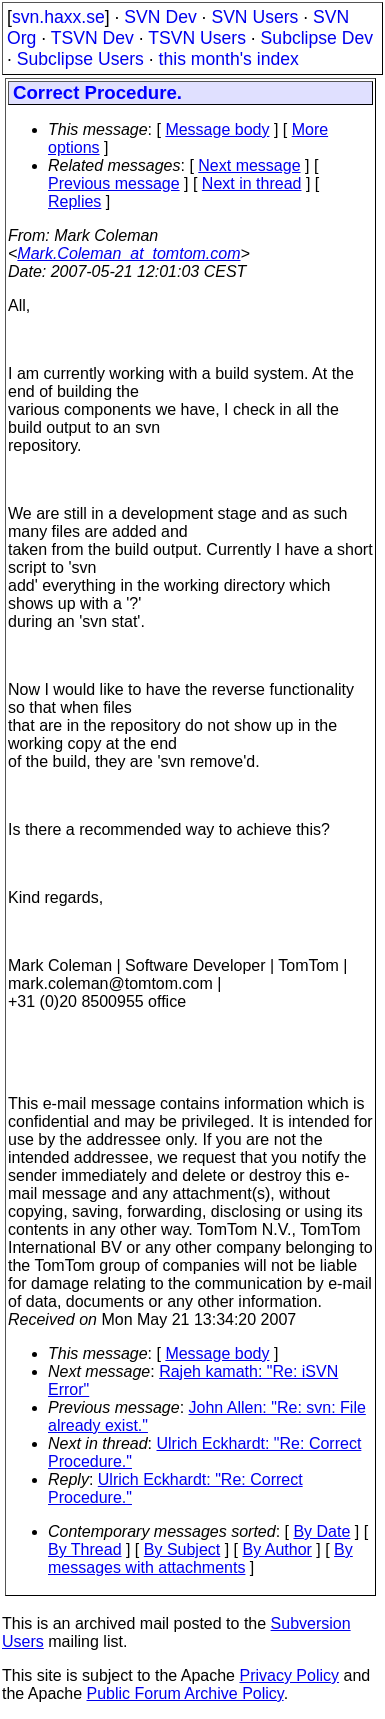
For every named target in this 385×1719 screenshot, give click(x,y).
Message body (217, 129)
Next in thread (252, 183)
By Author (276, 1549)
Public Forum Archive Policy (185, 1693)
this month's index (229, 59)
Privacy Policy (289, 1675)
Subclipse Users (80, 59)
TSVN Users (197, 38)
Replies (74, 201)
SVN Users (254, 17)
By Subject (182, 1549)
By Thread (85, 1549)
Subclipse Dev (317, 38)
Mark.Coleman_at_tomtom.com (128, 253)
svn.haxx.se (58, 17)
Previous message (114, 183)
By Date (321, 1531)
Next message (249, 165)
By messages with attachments (200, 1558)
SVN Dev (160, 17)
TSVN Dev (92, 38)
